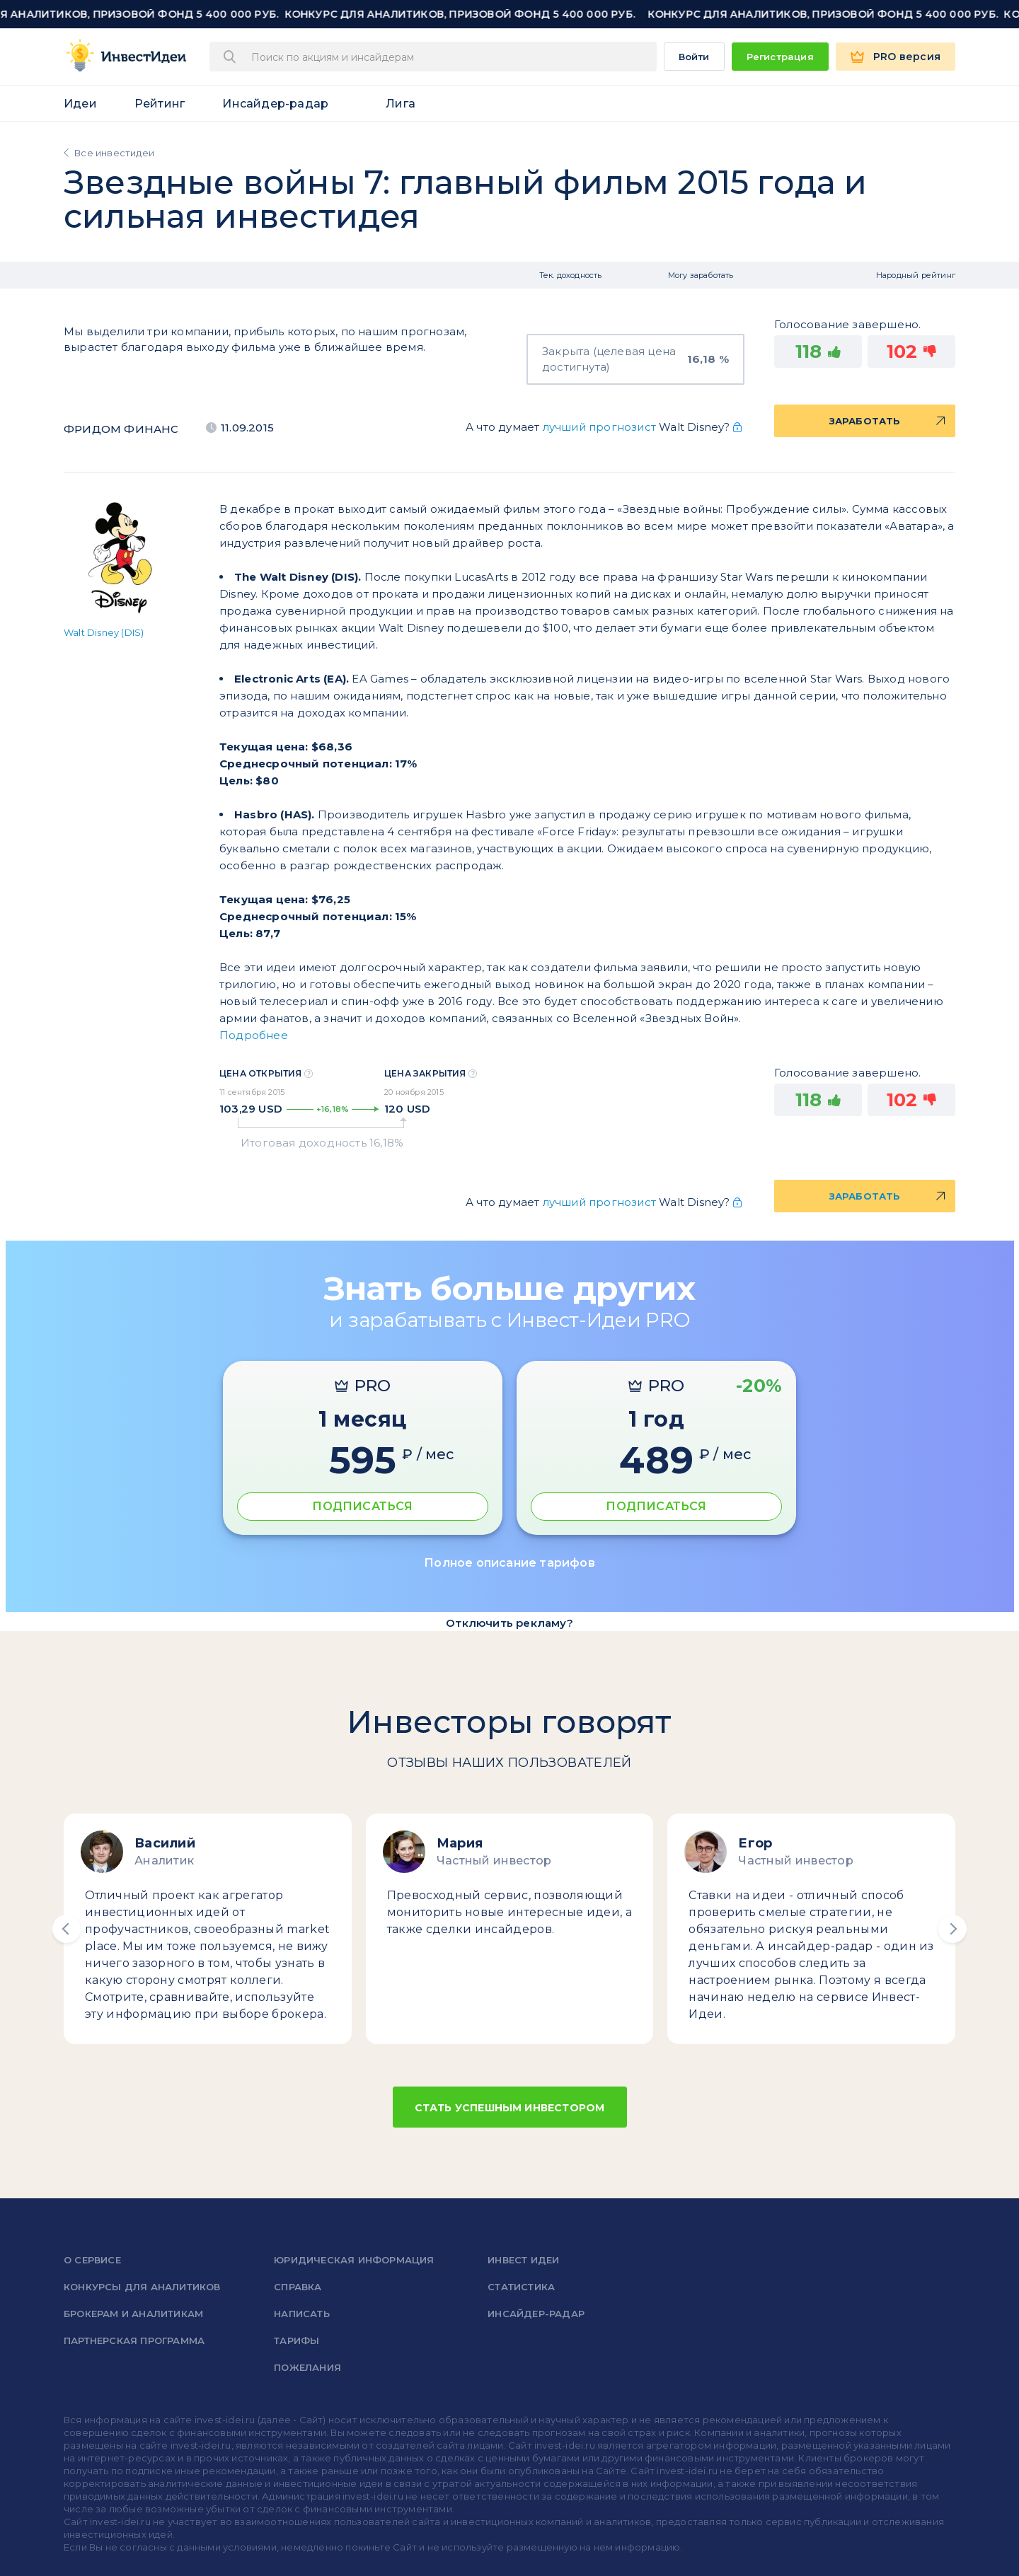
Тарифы (296, 2340)
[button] (66, 1929)
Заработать (865, 421)
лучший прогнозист (599, 427)
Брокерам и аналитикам (133, 2313)
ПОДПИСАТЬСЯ (362, 1506)
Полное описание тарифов (509, 1563)
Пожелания (307, 2367)
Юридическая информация (354, 2259)
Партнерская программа (134, 2340)
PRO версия (906, 56)
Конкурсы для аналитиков (142, 2286)
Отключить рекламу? (509, 1623)
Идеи (80, 103)
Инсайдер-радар (275, 103)
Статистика (521, 2286)
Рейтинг (159, 103)
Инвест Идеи (523, 2259)
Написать (302, 2313)
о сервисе (92, 2259)
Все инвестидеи (114, 152)
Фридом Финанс (121, 429)
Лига (400, 103)
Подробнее (253, 1035)
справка (297, 2286)
